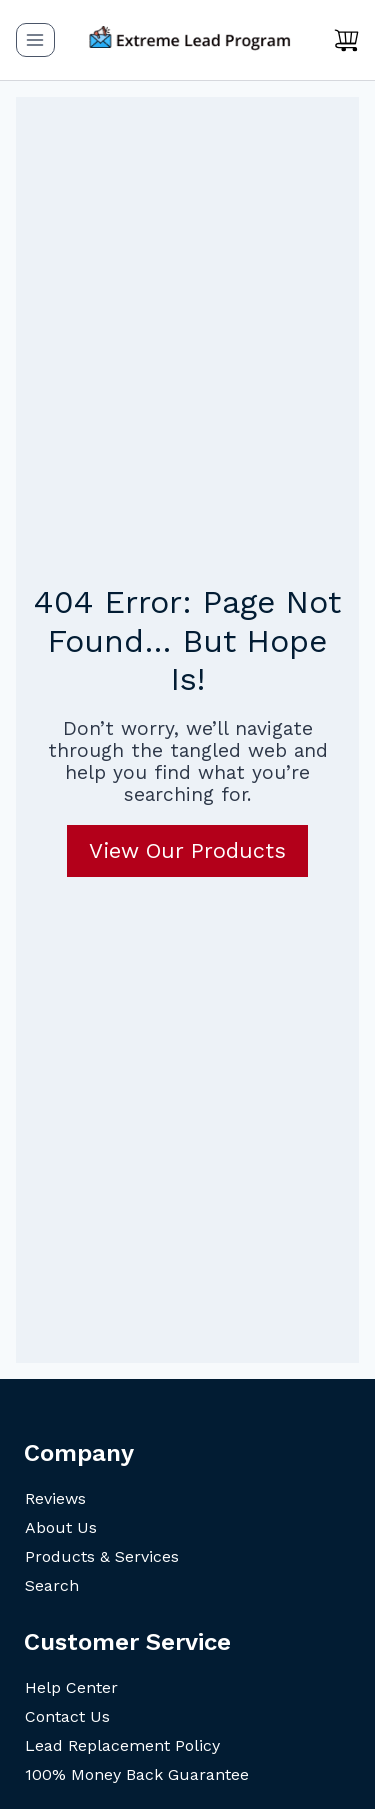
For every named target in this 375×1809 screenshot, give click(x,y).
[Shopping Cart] (346, 40)
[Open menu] (35, 39)
